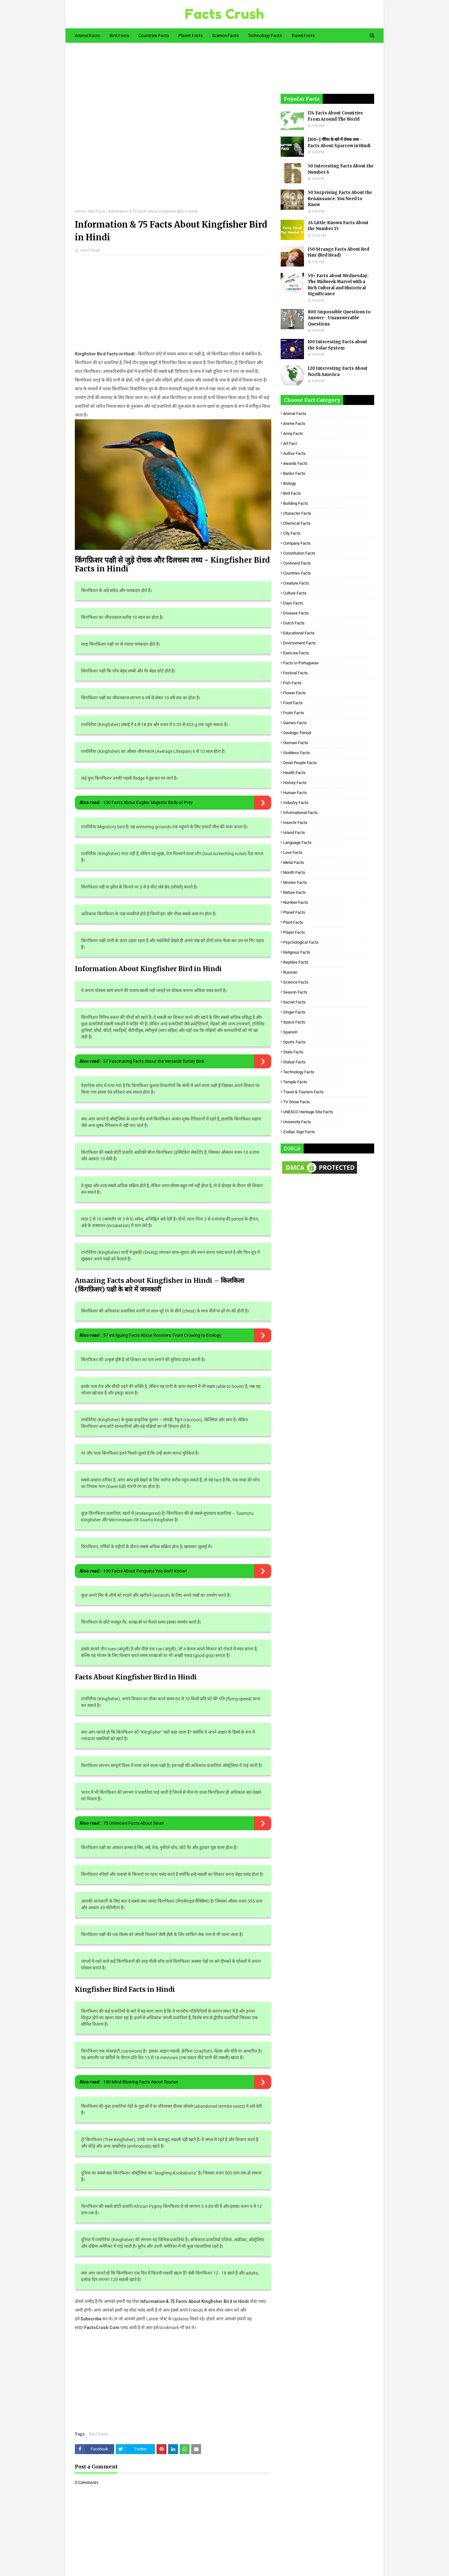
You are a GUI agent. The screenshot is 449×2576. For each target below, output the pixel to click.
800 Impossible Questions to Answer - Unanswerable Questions (339, 318)
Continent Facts (297, 563)
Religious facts (296, 952)
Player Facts (294, 932)
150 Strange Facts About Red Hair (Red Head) (338, 252)
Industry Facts (295, 802)
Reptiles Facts (295, 962)
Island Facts (294, 832)
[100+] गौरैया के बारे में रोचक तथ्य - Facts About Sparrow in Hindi (339, 142)
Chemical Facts (297, 523)
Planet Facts (294, 912)
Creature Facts (296, 583)
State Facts (293, 1052)
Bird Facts (96, 211)
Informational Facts (300, 812)
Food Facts (293, 703)
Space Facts (294, 1022)
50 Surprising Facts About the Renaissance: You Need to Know (340, 198)
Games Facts (295, 722)
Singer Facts (294, 1012)
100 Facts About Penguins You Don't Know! (145, 1570)
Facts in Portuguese (301, 663)
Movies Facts (295, 882)
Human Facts (295, 792)
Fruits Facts (293, 712)
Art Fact (290, 443)
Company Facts (297, 543)
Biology (289, 483)
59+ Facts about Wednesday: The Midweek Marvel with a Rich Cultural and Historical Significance (338, 285)
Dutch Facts (294, 623)
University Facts (297, 1121)
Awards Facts (295, 463)
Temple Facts (295, 1082)
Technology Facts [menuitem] (265, 35)
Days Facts (293, 603)
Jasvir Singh (89, 250)
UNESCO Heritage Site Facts (308, 1112)
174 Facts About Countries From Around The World (335, 116)
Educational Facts (299, 633)
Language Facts (297, 842)
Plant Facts (293, 922)
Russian (290, 972)
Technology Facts (298, 1072)
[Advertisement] (173, 130)
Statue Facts (294, 1062)
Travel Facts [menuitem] (303, 35)
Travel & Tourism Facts (303, 1092)
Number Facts (295, 902)
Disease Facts (296, 613)
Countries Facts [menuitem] (153, 35)
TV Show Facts (296, 1102)
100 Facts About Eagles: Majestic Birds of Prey (148, 802)
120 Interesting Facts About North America (338, 371)
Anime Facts (294, 423)
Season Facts (295, 992)
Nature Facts (294, 892)
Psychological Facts (301, 942)
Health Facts (294, 772)
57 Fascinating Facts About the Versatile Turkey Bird (153, 1061)
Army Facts (293, 433)
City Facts (292, 533)
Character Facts (297, 513)
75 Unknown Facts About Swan (133, 1823)
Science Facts (295, 982)
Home (80, 211)
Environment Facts (299, 643)
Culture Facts (295, 593)
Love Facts (292, 852)
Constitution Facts (299, 553)
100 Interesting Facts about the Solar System (337, 345)
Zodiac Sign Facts (299, 1131)
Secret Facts (294, 1002)
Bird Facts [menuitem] (119, 35)
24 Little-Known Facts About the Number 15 (338, 226)
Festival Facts (295, 673)
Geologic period (297, 732)
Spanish (290, 1032)
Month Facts (294, 872)
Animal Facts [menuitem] (87, 35)
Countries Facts (297, 573)
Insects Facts (295, 822)
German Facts (295, 742)
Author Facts (294, 453)
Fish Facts (292, 683)
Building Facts (295, 503)
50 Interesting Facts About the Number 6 (341, 169)
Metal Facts (293, 862)
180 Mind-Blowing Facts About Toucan (140, 2081)
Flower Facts (294, 693)
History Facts (295, 782)
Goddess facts (296, 752)
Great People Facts (300, 762)
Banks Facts (294, 473)
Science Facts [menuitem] (225, 35)
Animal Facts (294, 413)
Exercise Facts (296, 653)
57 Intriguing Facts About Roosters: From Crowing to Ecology (162, 1335)
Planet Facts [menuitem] (190, 35)
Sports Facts (294, 1042)
